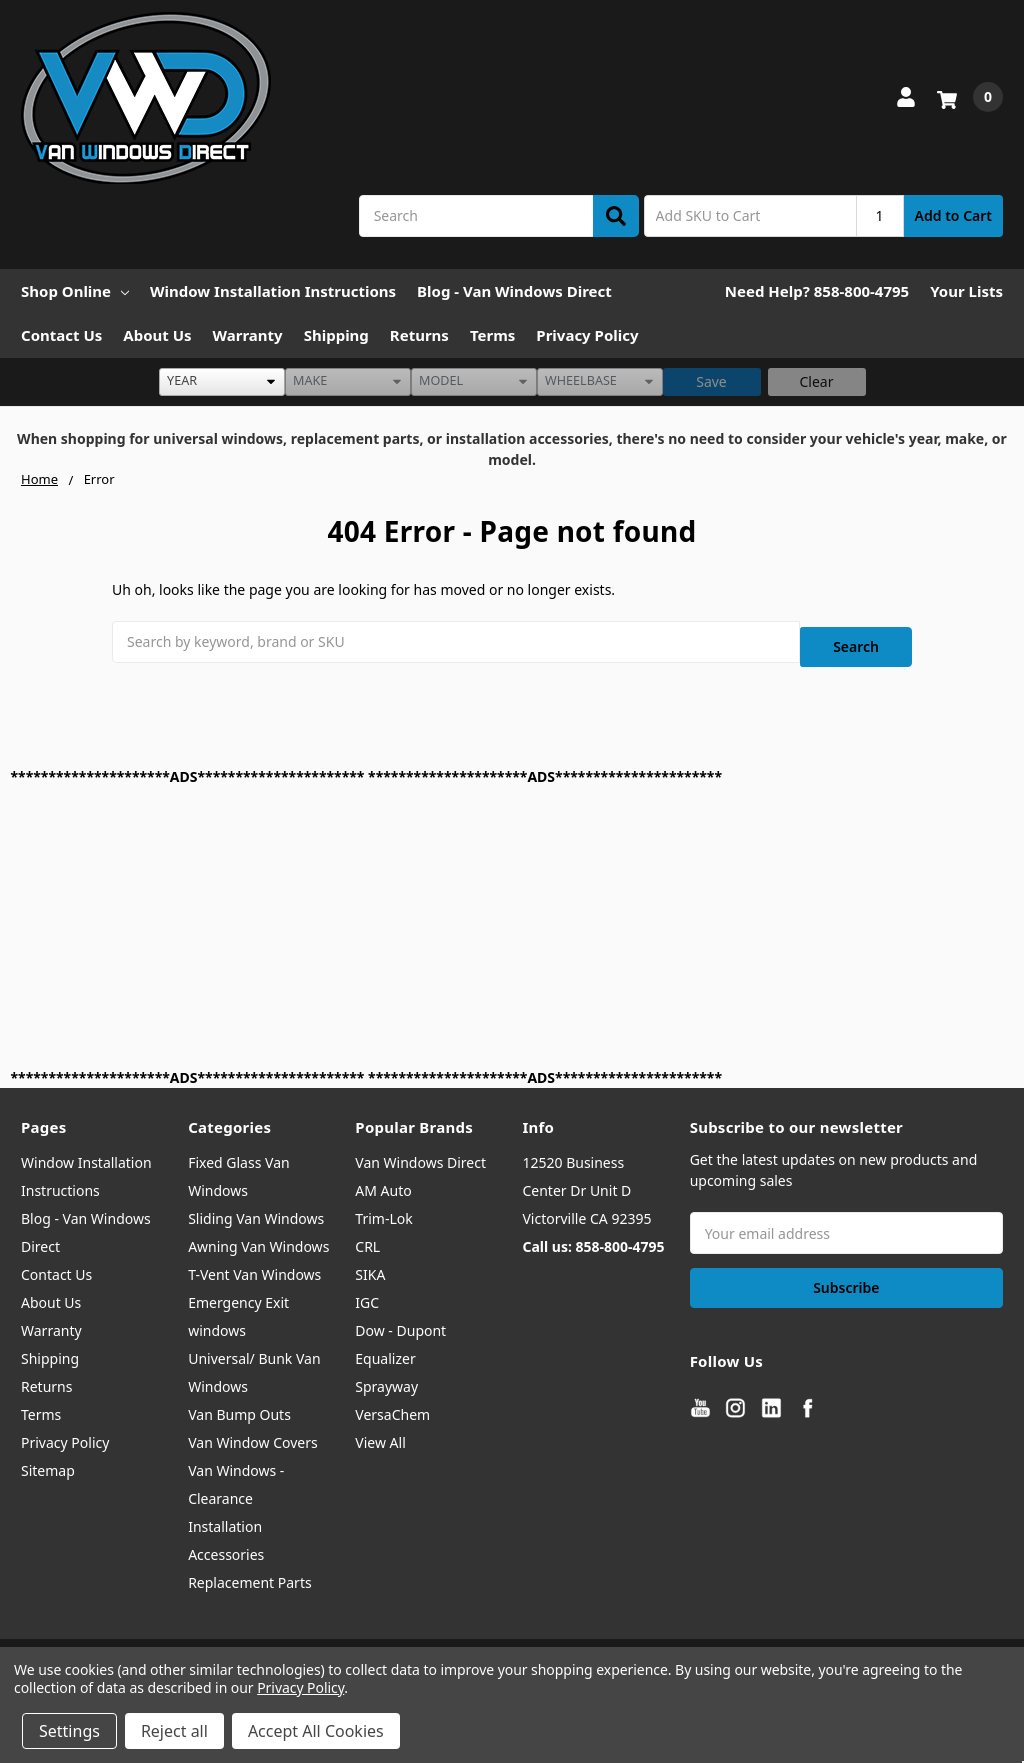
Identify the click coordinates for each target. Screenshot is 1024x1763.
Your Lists (966, 291)
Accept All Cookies (316, 1731)
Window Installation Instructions (273, 291)
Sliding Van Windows (256, 1206)
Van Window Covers (253, 1430)
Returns (419, 335)
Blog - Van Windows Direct (514, 291)
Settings (69, 1731)
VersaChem (392, 1402)
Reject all (174, 1731)
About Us (157, 335)
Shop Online (75, 291)
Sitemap (48, 1458)
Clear (817, 381)
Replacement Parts (250, 1570)
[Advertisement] (512, 915)
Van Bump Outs (239, 1402)
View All (380, 1430)
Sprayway (386, 1374)
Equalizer (385, 1346)
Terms (492, 335)
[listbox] (222, 382)
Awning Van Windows (258, 1234)
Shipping (336, 335)
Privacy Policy (587, 335)
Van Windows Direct (420, 1150)
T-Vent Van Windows (254, 1262)
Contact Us (61, 335)
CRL (367, 1234)
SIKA (370, 1262)
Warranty (248, 335)
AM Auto (383, 1178)
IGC (367, 1290)
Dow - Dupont (400, 1318)
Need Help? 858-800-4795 (817, 291)
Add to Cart (953, 215)
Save (711, 381)
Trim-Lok (383, 1206)
